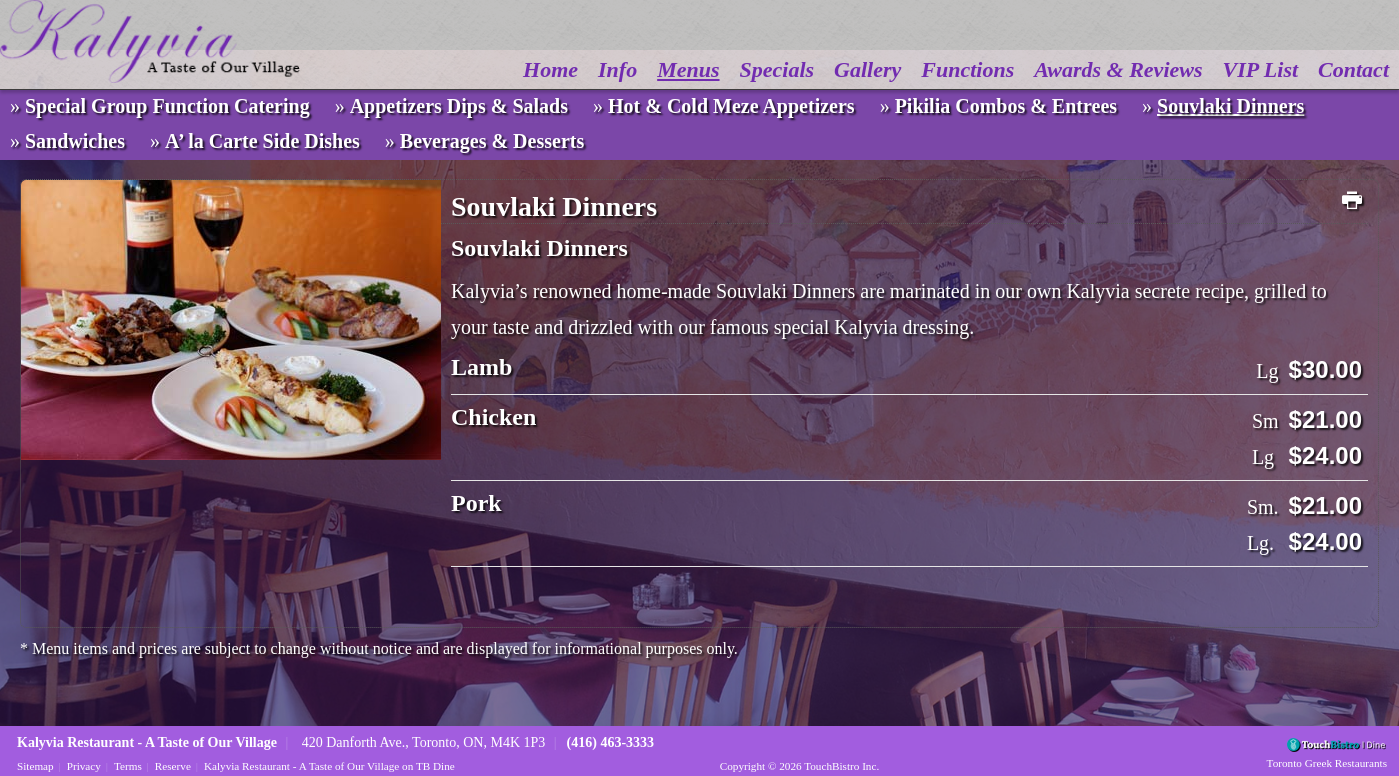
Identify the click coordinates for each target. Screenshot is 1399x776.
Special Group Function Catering (167, 106)
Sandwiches (75, 141)
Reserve (173, 766)
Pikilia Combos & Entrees (1006, 106)
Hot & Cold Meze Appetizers (731, 106)
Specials (777, 69)
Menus (688, 69)
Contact (1353, 69)
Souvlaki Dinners (1230, 106)
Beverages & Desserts (492, 141)
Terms (128, 766)
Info (617, 69)
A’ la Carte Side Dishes (262, 141)
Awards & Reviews (1118, 69)
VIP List (1261, 69)
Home (550, 69)
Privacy (84, 766)
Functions (967, 69)
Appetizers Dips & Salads (459, 106)
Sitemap (35, 766)
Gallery (867, 69)
